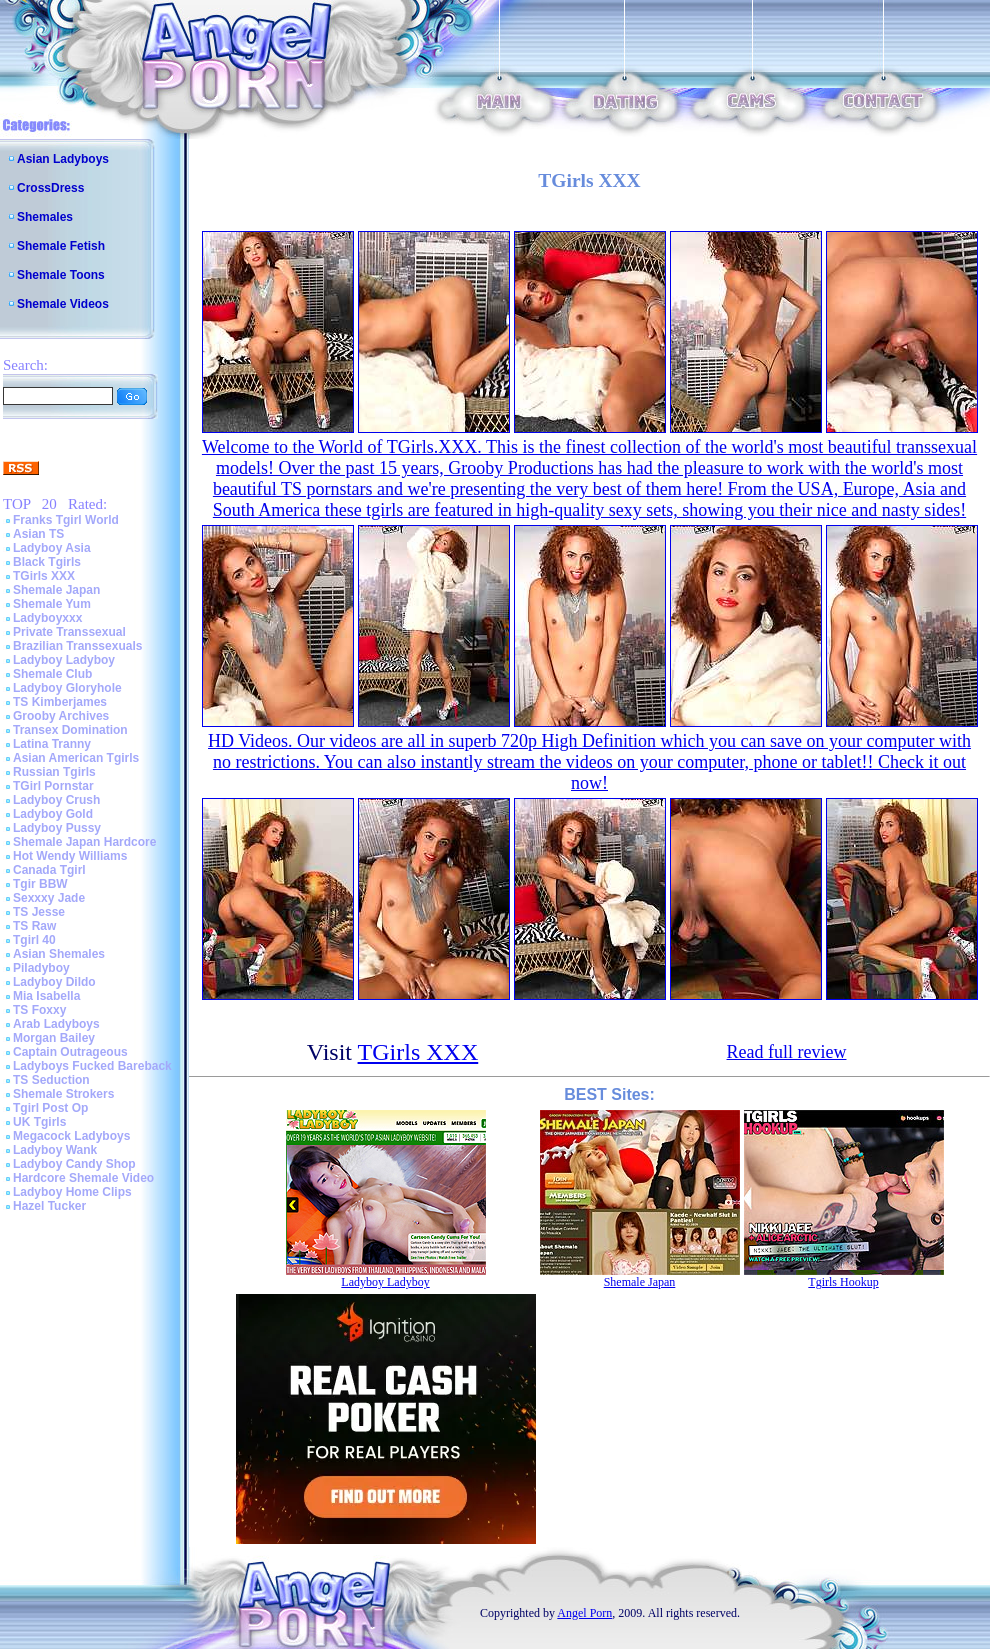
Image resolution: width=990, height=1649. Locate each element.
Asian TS (38, 534)
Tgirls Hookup (843, 1282)
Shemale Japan (56, 590)
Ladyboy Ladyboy (64, 660)
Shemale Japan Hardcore (84, 842)
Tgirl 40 (34, 940)
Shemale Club (52, 674)
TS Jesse (39, 912)
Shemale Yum (52, 604)
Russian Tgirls (54, 772)
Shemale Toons (61, 275)
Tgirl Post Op (50, 1108)
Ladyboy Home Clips (72, 1192)
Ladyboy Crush (56, 800)
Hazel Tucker (49, 1206)
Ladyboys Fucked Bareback (92, 1066)
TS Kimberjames (60, 702)
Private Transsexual (69, 632)
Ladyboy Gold (53, 814)
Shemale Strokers (63, 1094)
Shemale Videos (63, 304)
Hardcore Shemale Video (83, 1178)
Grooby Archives (61, 716)
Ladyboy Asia (52, 548)
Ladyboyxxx (47, 618)
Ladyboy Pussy (57, 828)
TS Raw (34, 926)
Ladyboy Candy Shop (74, 1164)
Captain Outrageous (70, 1052)
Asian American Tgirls (76, 758)
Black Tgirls (47, 562)
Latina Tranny (52, 744)
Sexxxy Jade (49, 898)
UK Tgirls (39, 1122)
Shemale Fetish (61, 246)
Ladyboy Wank (55, 1150)
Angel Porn (584, 1613)
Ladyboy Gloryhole (67, 688)
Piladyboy (41, 968)
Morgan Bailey (54, 1038)
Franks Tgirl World (66, 520)
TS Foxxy (39, 1010)
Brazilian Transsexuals (77, 646)
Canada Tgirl (49, 870)
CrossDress (50, 188)
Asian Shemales (59, 954)
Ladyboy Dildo (54, 982)
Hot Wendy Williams (70, 856)
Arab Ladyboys (56, 1024)
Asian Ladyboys (63, 159)
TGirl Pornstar (53, 786)
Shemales (45, 217)
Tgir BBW (40, 884)
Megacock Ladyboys (71, 1136)
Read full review (787, 1052)
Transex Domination (70, 730)
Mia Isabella (46, 996)
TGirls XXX (44, 576)
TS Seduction (51, 1080)
